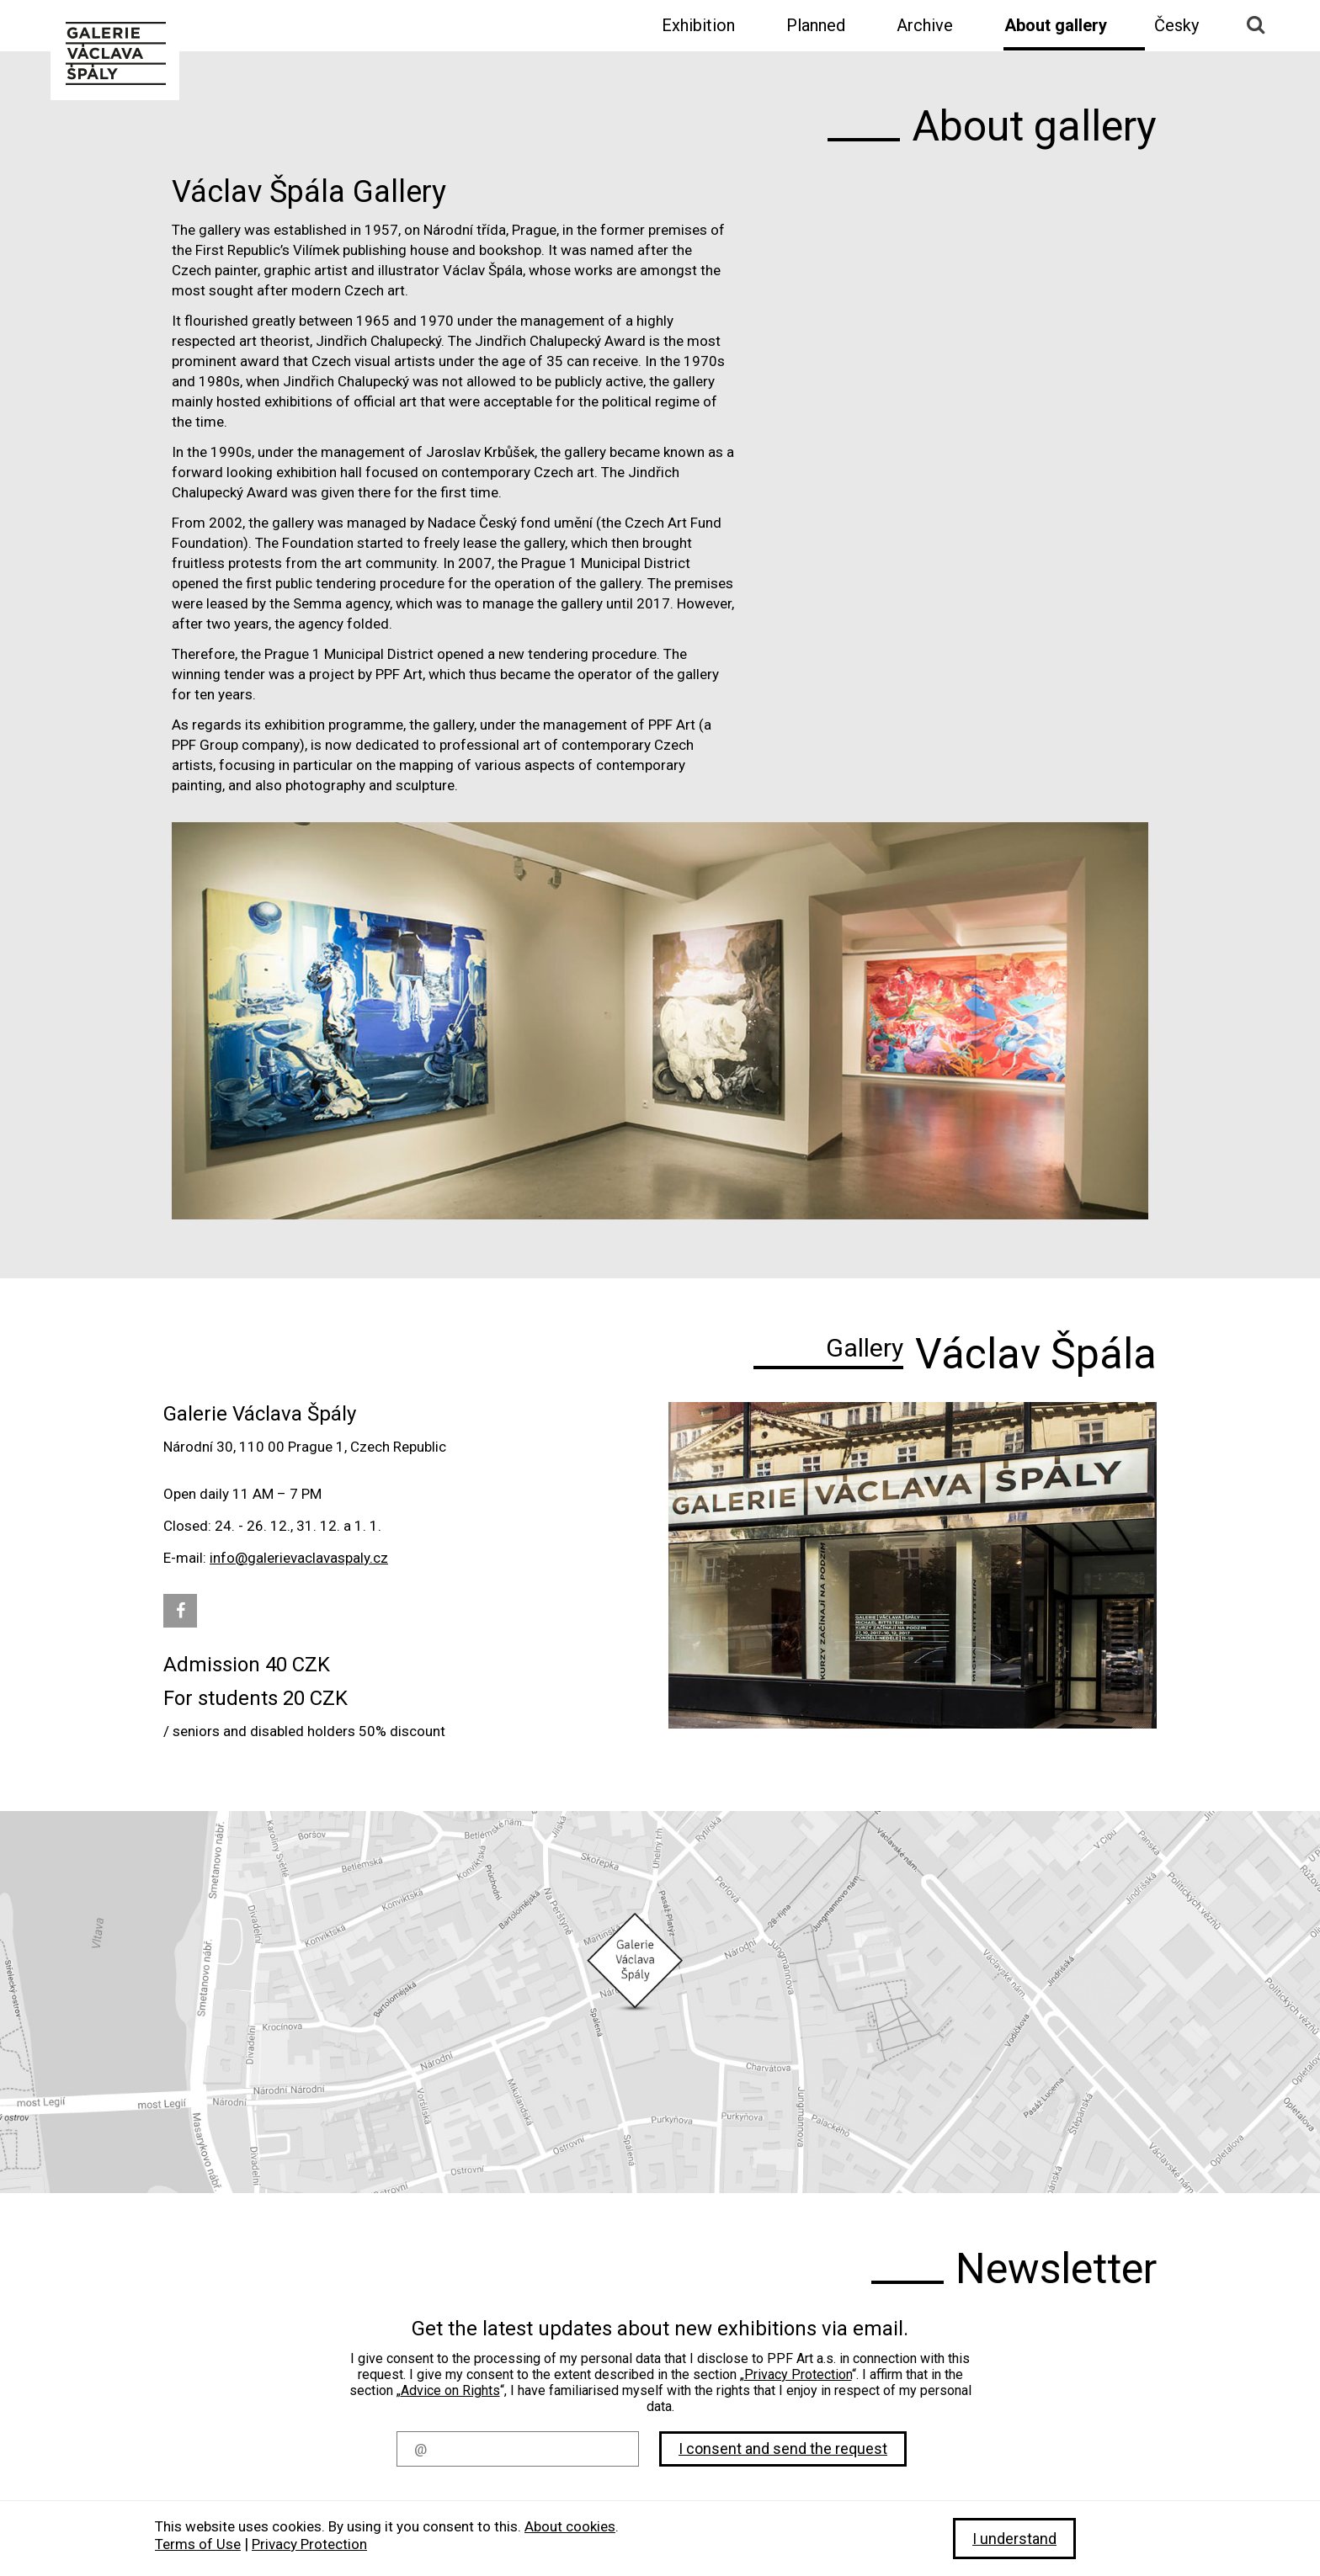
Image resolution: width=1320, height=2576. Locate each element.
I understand (1014, 2538)
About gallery (1055, 25)
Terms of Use (198, 2544)
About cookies (569, 2526)
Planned (815, 25)
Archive (925, 25)
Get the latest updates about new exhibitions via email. (660, 2328)
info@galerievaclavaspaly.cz (299, 1557)
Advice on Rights (450, 2390)
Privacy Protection (798, 2374)
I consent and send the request (783, 2448)
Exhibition (698, 25)
